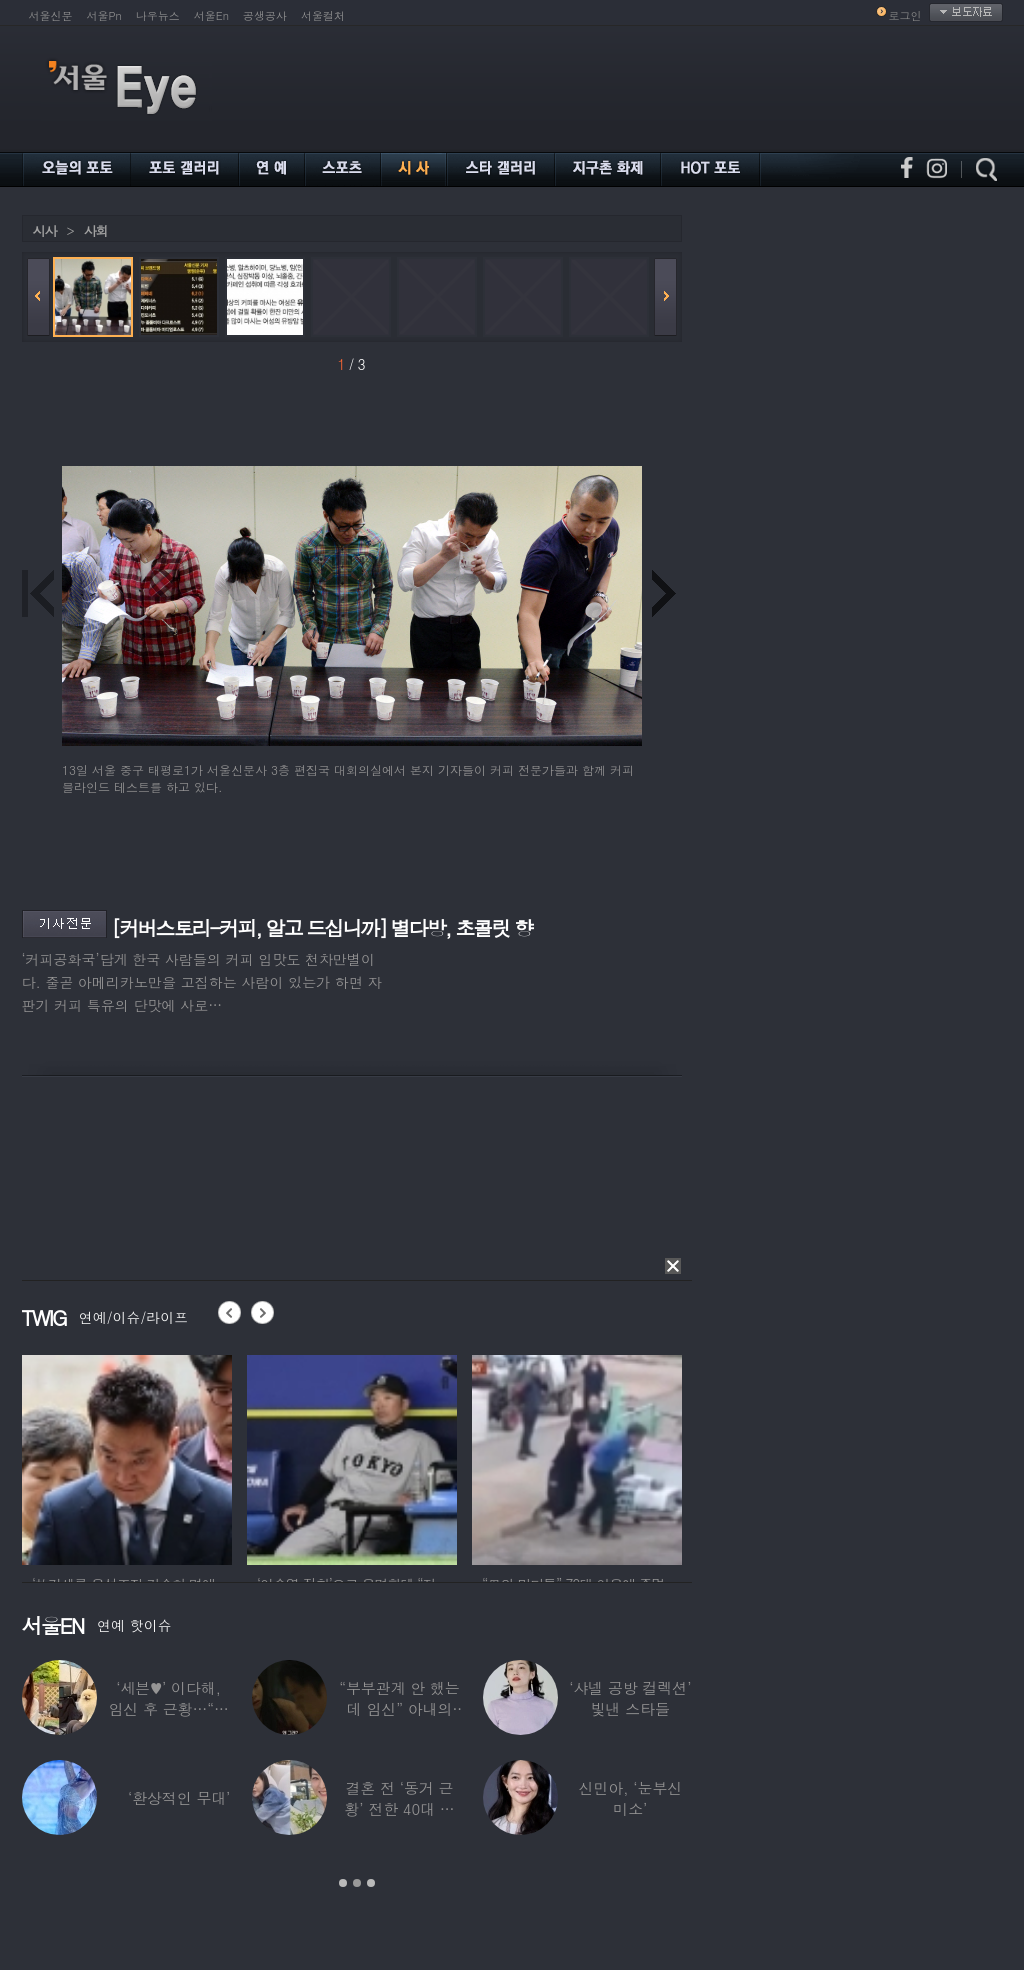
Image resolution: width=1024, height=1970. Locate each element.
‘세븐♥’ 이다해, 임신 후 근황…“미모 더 (168, 1708)
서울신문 (51, 15)
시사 (45, 230)
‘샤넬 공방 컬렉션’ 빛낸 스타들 (630, 1698)
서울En (211, 15)
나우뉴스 (158, 15)
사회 (96, 230)
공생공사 (265, 15)
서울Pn (104, 15)
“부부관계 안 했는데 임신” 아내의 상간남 (399, 1708)
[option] (127, 1457)
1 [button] (343, 1883)
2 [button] (357, 1883)
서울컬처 (323, 15)
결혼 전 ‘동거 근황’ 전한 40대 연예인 (399, 1808)
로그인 (905, 15)
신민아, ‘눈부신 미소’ (630, 1798)
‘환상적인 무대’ (178, 1797)
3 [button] (371, 1883)
